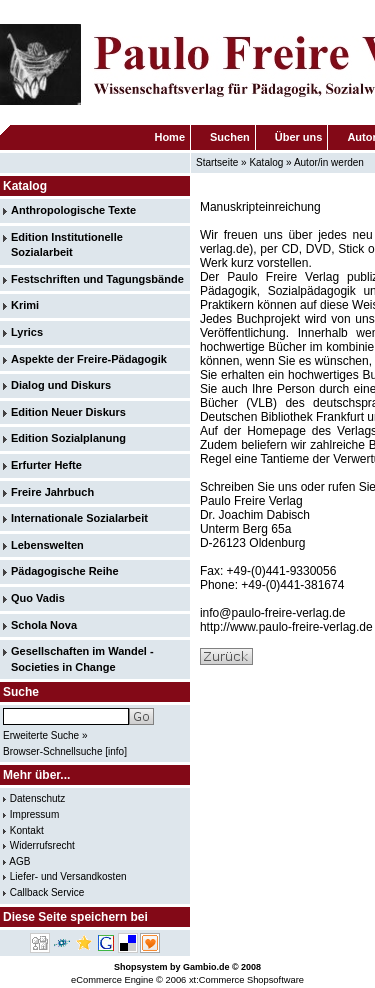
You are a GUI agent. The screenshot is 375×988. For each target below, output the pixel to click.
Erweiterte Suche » (45, 735)
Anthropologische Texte (73, 210)
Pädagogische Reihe (65, 571)
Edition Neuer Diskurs (68, 412)
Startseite (217, 162)
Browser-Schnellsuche (53, 751)
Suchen (230, 137)
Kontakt (27, 830)
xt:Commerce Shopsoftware (246, 980)
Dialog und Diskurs (61, 385)
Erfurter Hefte (46, 465)
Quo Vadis (38, 598)
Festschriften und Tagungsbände (97, 279)
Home (169, 137)
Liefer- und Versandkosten (68, 876)
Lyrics (27, 332)
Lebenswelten (47, 545)
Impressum (34, 814)
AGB (19, 861)
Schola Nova (44, 625)
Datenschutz (38, 798)
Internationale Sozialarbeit (79, 518)
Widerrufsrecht (42, 845)
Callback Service (47, 892)
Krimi (25, 305)
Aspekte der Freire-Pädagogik (89, 359)
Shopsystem (141, 967)
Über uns (299, 137)
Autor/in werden (329, 162)
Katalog (266, 162)
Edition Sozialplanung (68, 438)
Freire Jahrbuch (52, 492)
